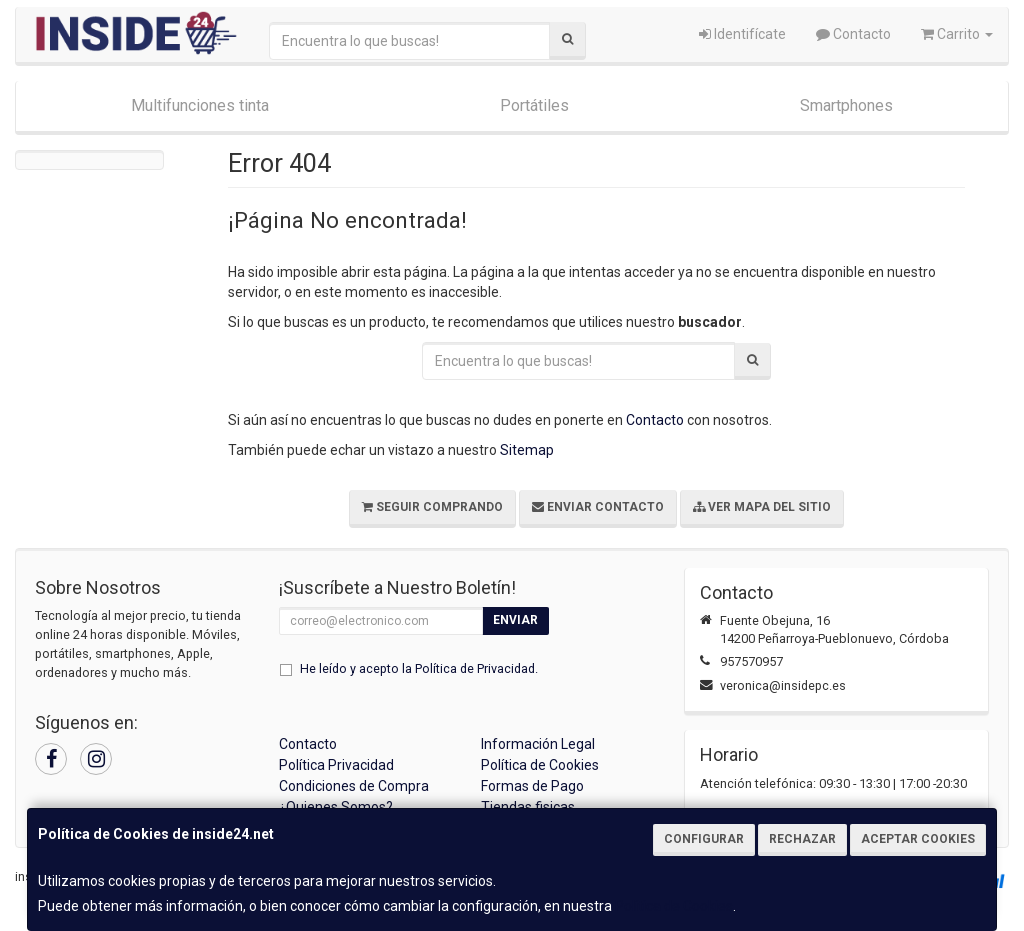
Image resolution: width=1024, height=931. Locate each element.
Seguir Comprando (432, 507)
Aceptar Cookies (918, 839)
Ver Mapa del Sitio (762, 507)
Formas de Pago (532, 786)
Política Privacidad (336, 765)
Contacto (853, 34)
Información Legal (538, 744)
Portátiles (534, 105)
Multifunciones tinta (200, 105)
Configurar (704, 839)
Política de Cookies (674, 906)
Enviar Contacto (598, 507)
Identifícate (742, 34)
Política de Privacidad (475, 668)
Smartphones (846, 105)
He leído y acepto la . (419, 668)
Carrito (957, 34)
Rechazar (802, 839)
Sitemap (527, 450)
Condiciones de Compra (354, 786)
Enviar (515, 620)
